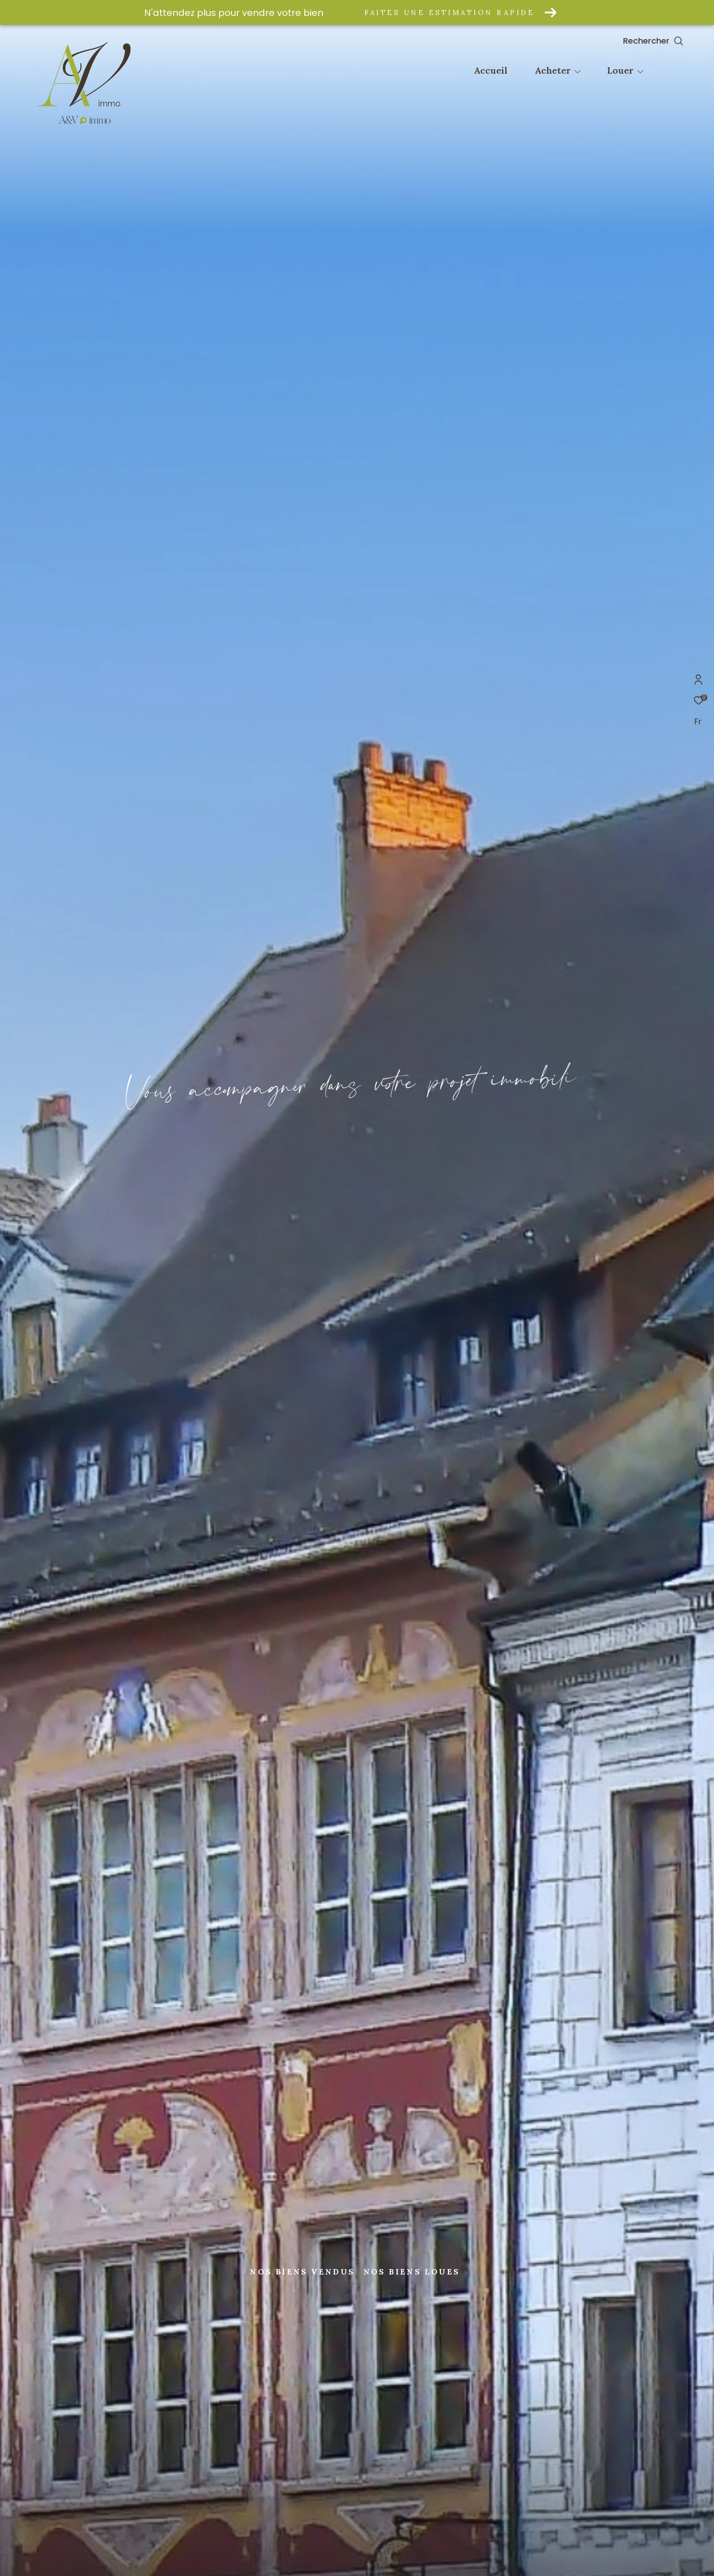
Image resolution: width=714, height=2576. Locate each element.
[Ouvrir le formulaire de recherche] (674, 41)
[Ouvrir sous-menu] (578, 71)
